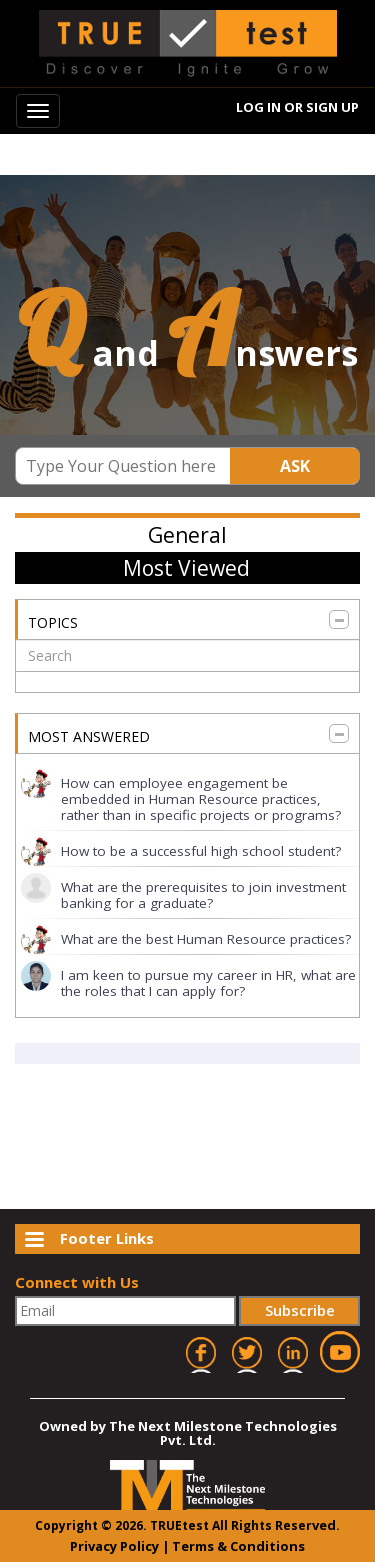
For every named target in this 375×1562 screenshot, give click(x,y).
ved (324, 1525)
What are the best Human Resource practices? (206, 939)
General (187, 535)
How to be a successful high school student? (201, 851)
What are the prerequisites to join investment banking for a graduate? (203, 895)
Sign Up (333, 106)
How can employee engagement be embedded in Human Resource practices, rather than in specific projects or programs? (201, 799)
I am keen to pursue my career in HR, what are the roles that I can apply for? (208, 983)
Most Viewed (186, 568)
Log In (259, 106)
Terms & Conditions (238, 1546)
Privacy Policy (114, 1546)
